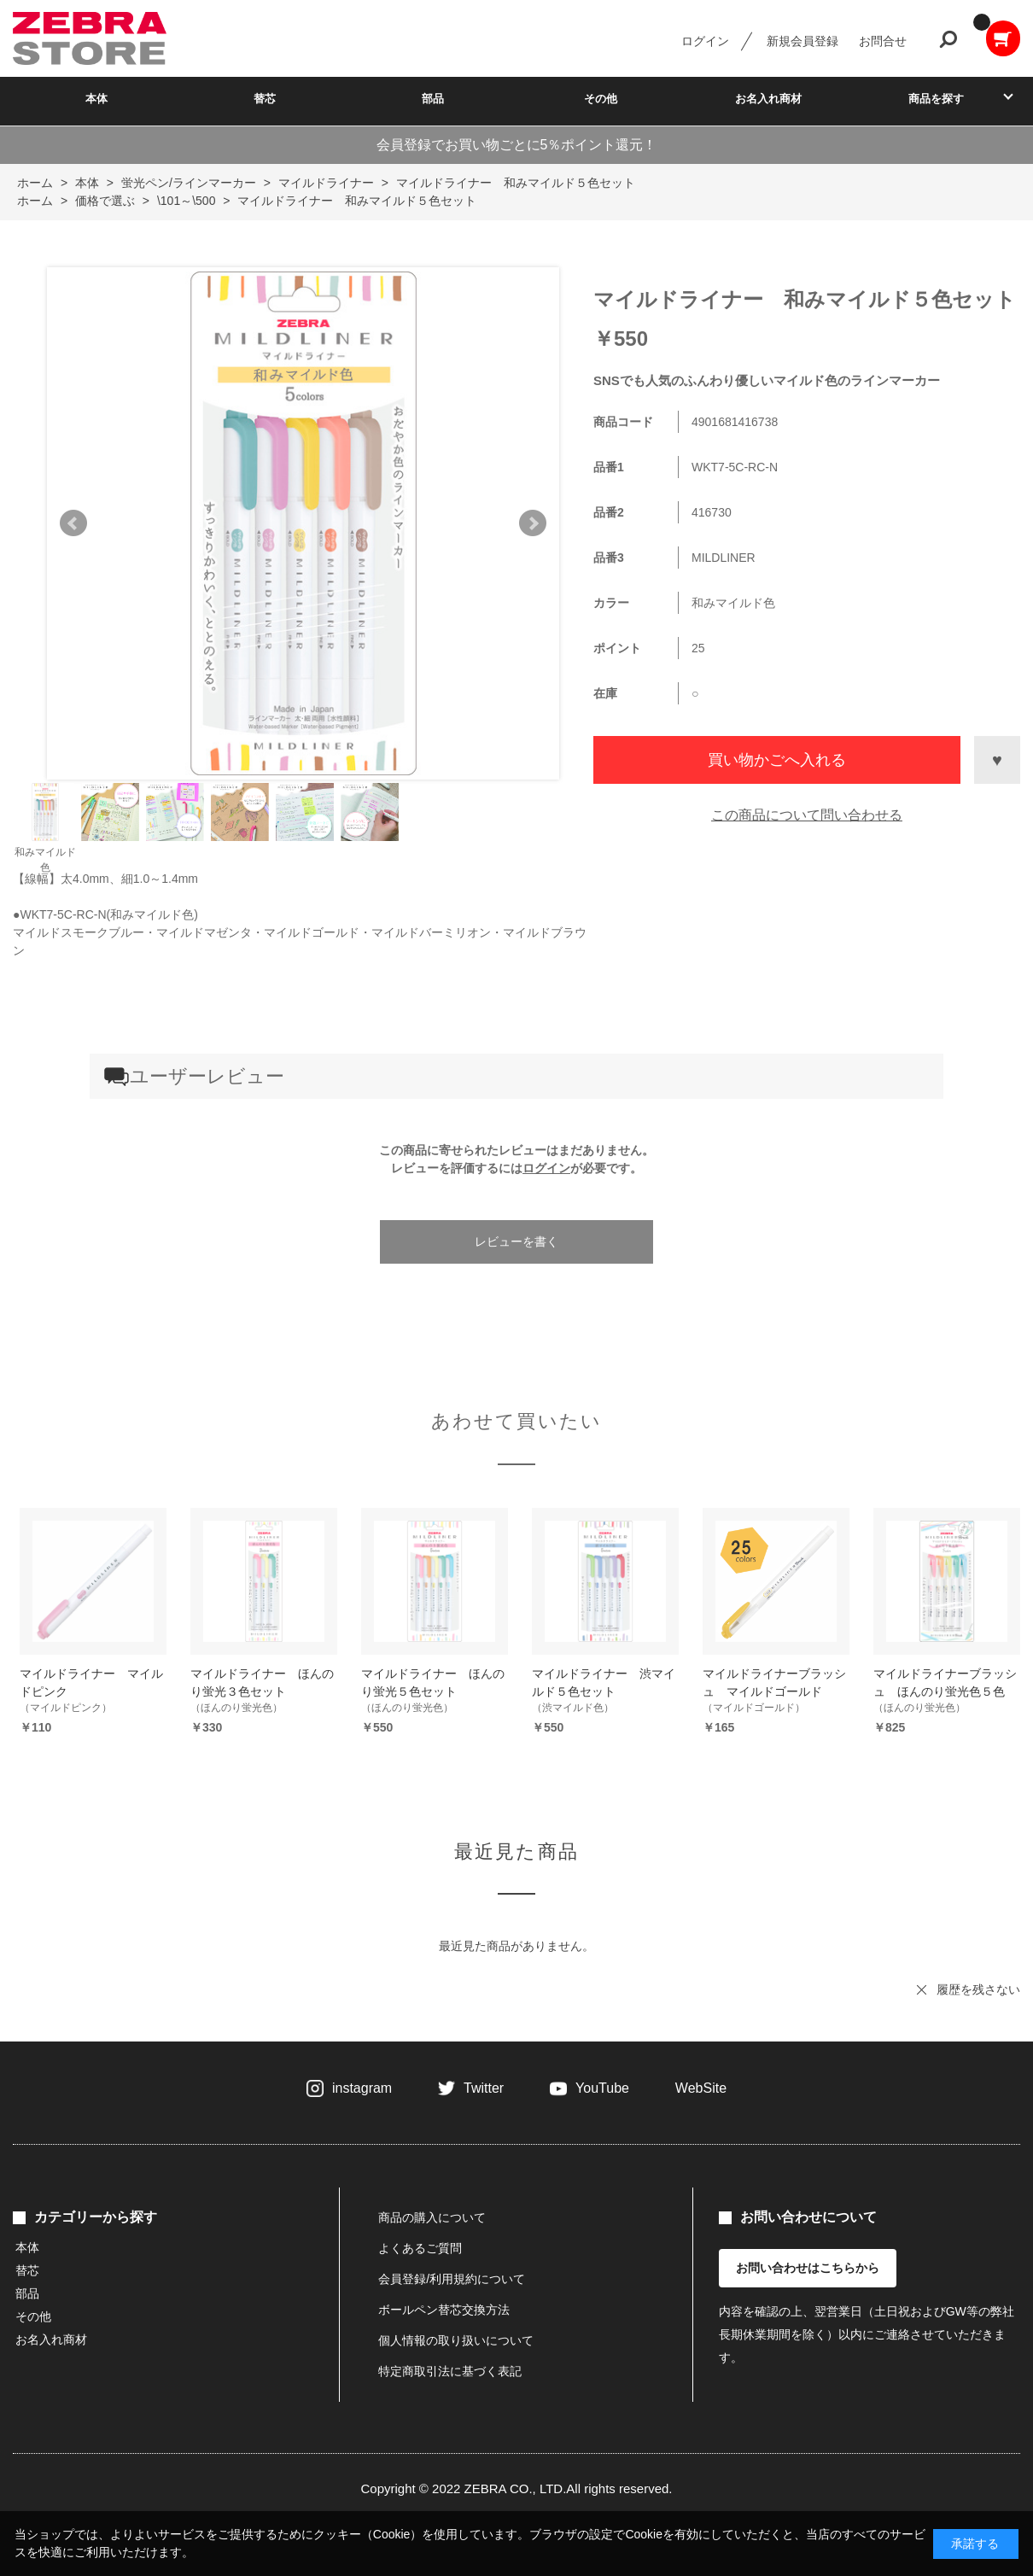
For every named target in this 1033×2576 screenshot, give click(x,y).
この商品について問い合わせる (806, 815)
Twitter (484, 2088)
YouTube (602, 2088)
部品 (433, 98)
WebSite (701, 2088)
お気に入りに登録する (997, 760)
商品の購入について (432, 2217)
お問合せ (883, 41)
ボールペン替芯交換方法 (444, 2309)
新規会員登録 (802, 41)
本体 (96, 98)
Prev (73, 523)
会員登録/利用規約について (451, 2279)
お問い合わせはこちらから (807, 2268)
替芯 (265, 98)
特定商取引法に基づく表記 (450, 2371)
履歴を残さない (978, 1989)
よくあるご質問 (420, 2248)
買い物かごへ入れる (777, 759)
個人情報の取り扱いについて (456, 2340)
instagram (362, 2088)
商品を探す (936, 98)
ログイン (705, 41)
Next (532, 523)
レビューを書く (516, 1241)
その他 (600, 98)
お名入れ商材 (768, 98)
